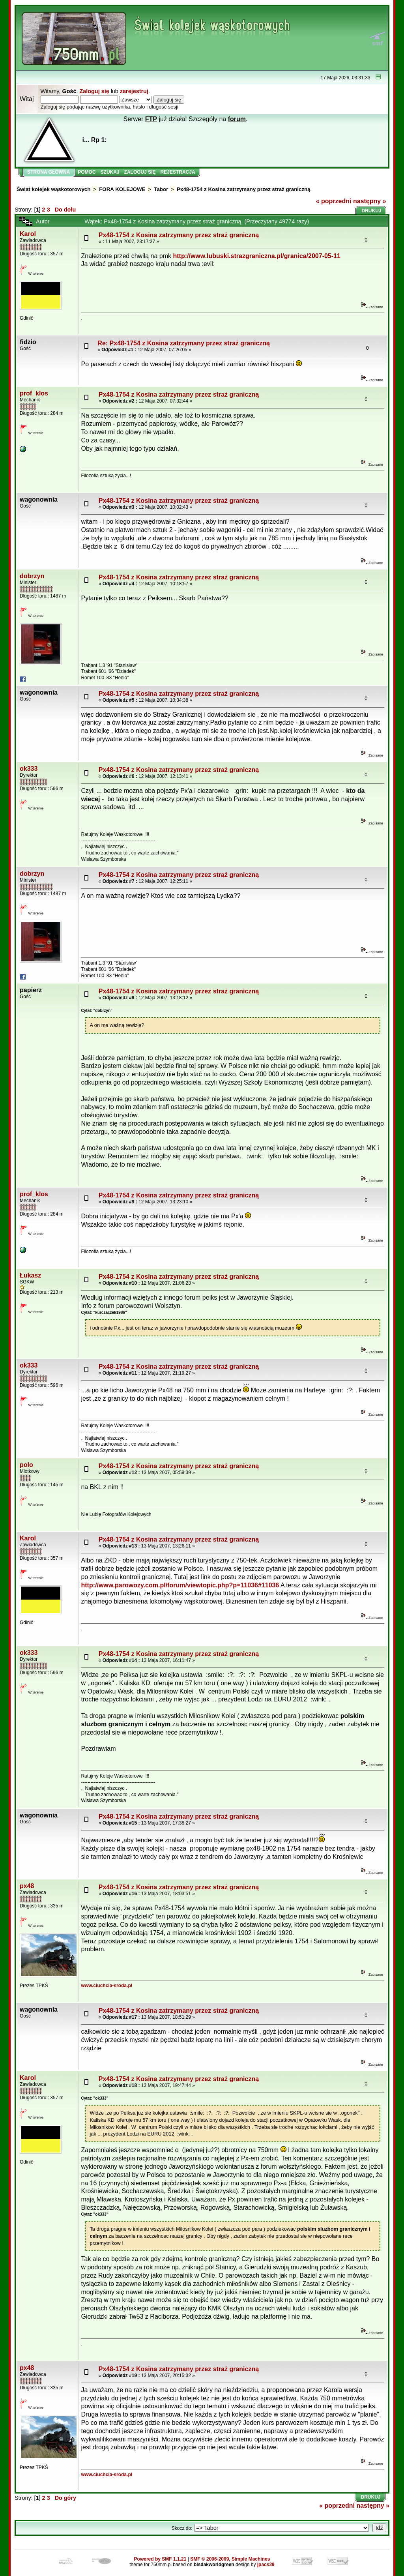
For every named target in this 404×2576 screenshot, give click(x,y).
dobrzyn (32, 576)
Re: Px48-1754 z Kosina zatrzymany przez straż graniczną (183, 343)
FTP (151, 119)
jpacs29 (266, 2564)
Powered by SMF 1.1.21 (160, 2559)
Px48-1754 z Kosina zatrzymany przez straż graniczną (243, 189)
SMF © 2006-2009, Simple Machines (230, 2559)
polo (26, 1464)
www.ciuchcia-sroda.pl (106, 1985)
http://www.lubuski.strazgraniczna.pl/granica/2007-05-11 (256, 256)
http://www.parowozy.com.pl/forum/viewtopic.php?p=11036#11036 (180, 1585)
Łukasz (30, 1275)
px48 (27, 1886)
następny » (369, 201)
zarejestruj (134, 91)
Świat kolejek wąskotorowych (53, 189)
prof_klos (34, 393)
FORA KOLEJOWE (122, 189)
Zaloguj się (94, 91)
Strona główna (48, 172)
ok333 (28, 768)
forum (237, 119)
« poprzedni (334, 201)
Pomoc (86, 172)
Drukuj (372, 211)
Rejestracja (178, 172)
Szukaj (110, 172)
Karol (28, 233)
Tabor (161, 189)
